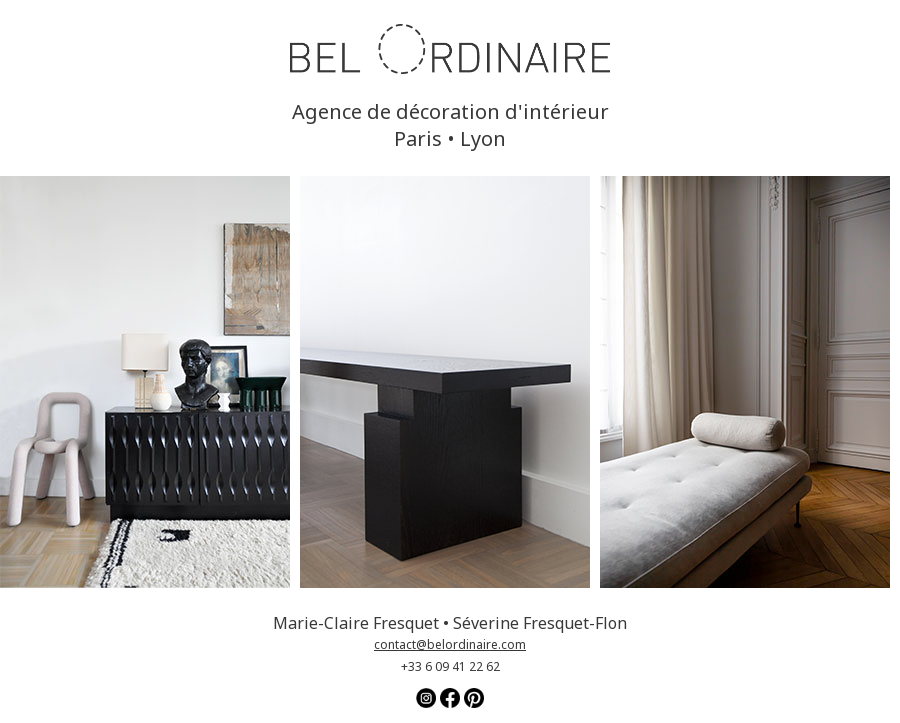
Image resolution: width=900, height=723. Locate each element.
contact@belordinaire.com (450, 644)
